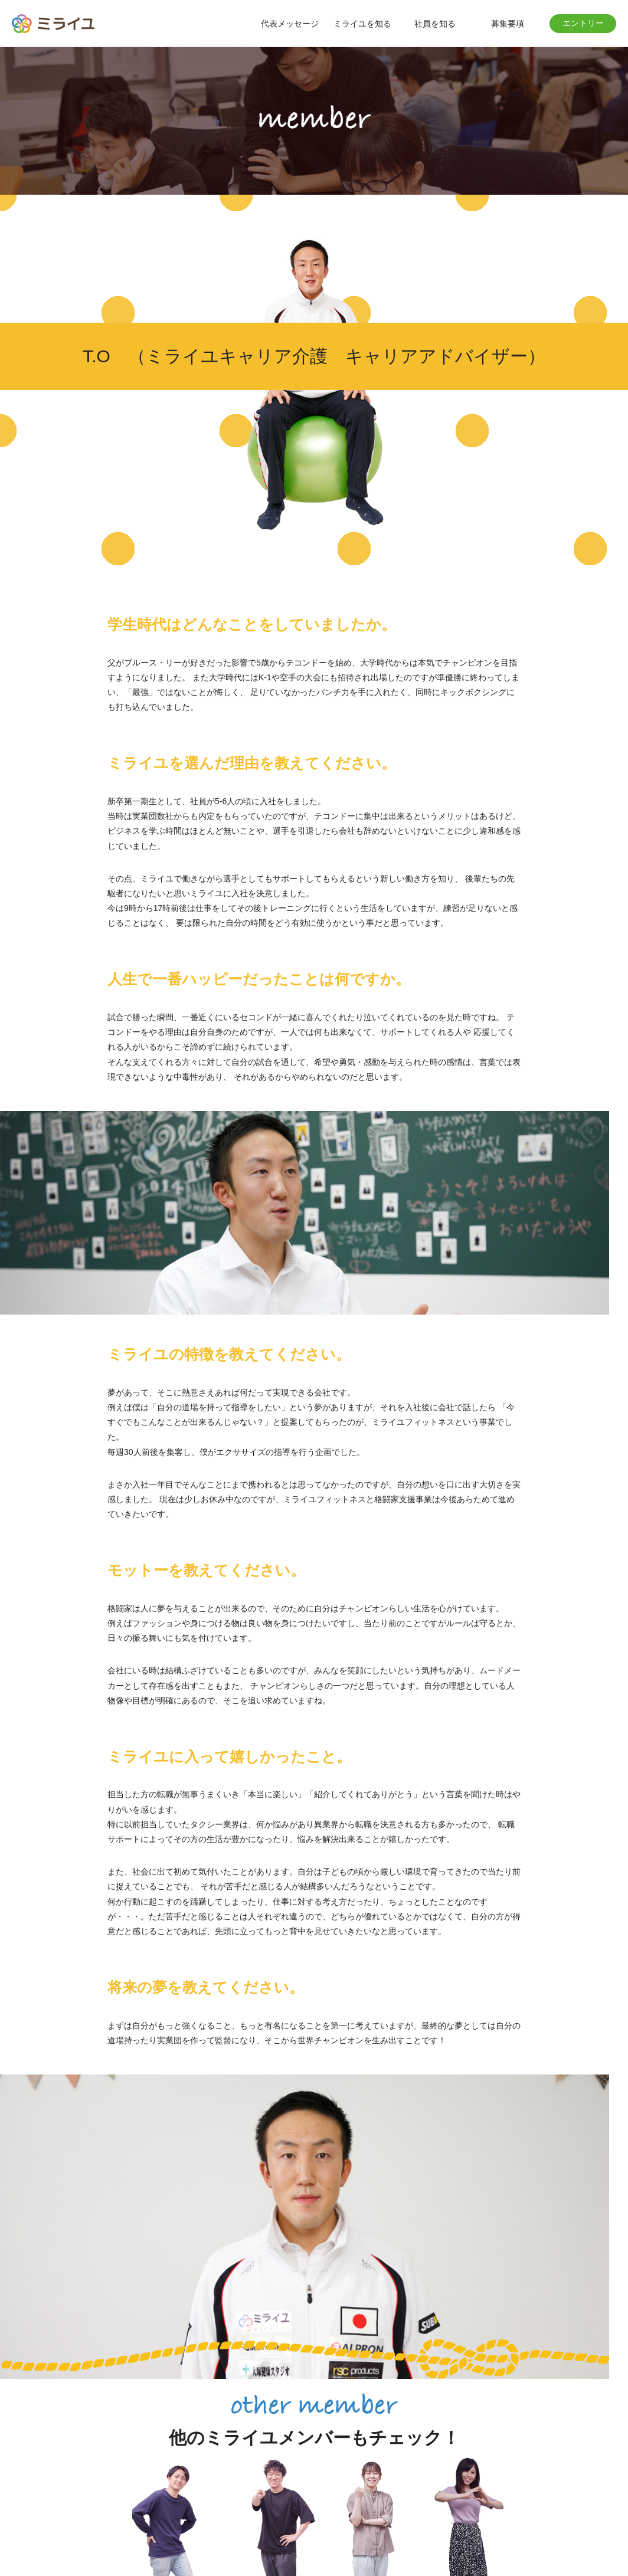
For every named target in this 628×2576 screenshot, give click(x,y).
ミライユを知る (362, 23)
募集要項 (507, 23)
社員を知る (435, 23)
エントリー (583, 23)
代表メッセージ (290, 23)
